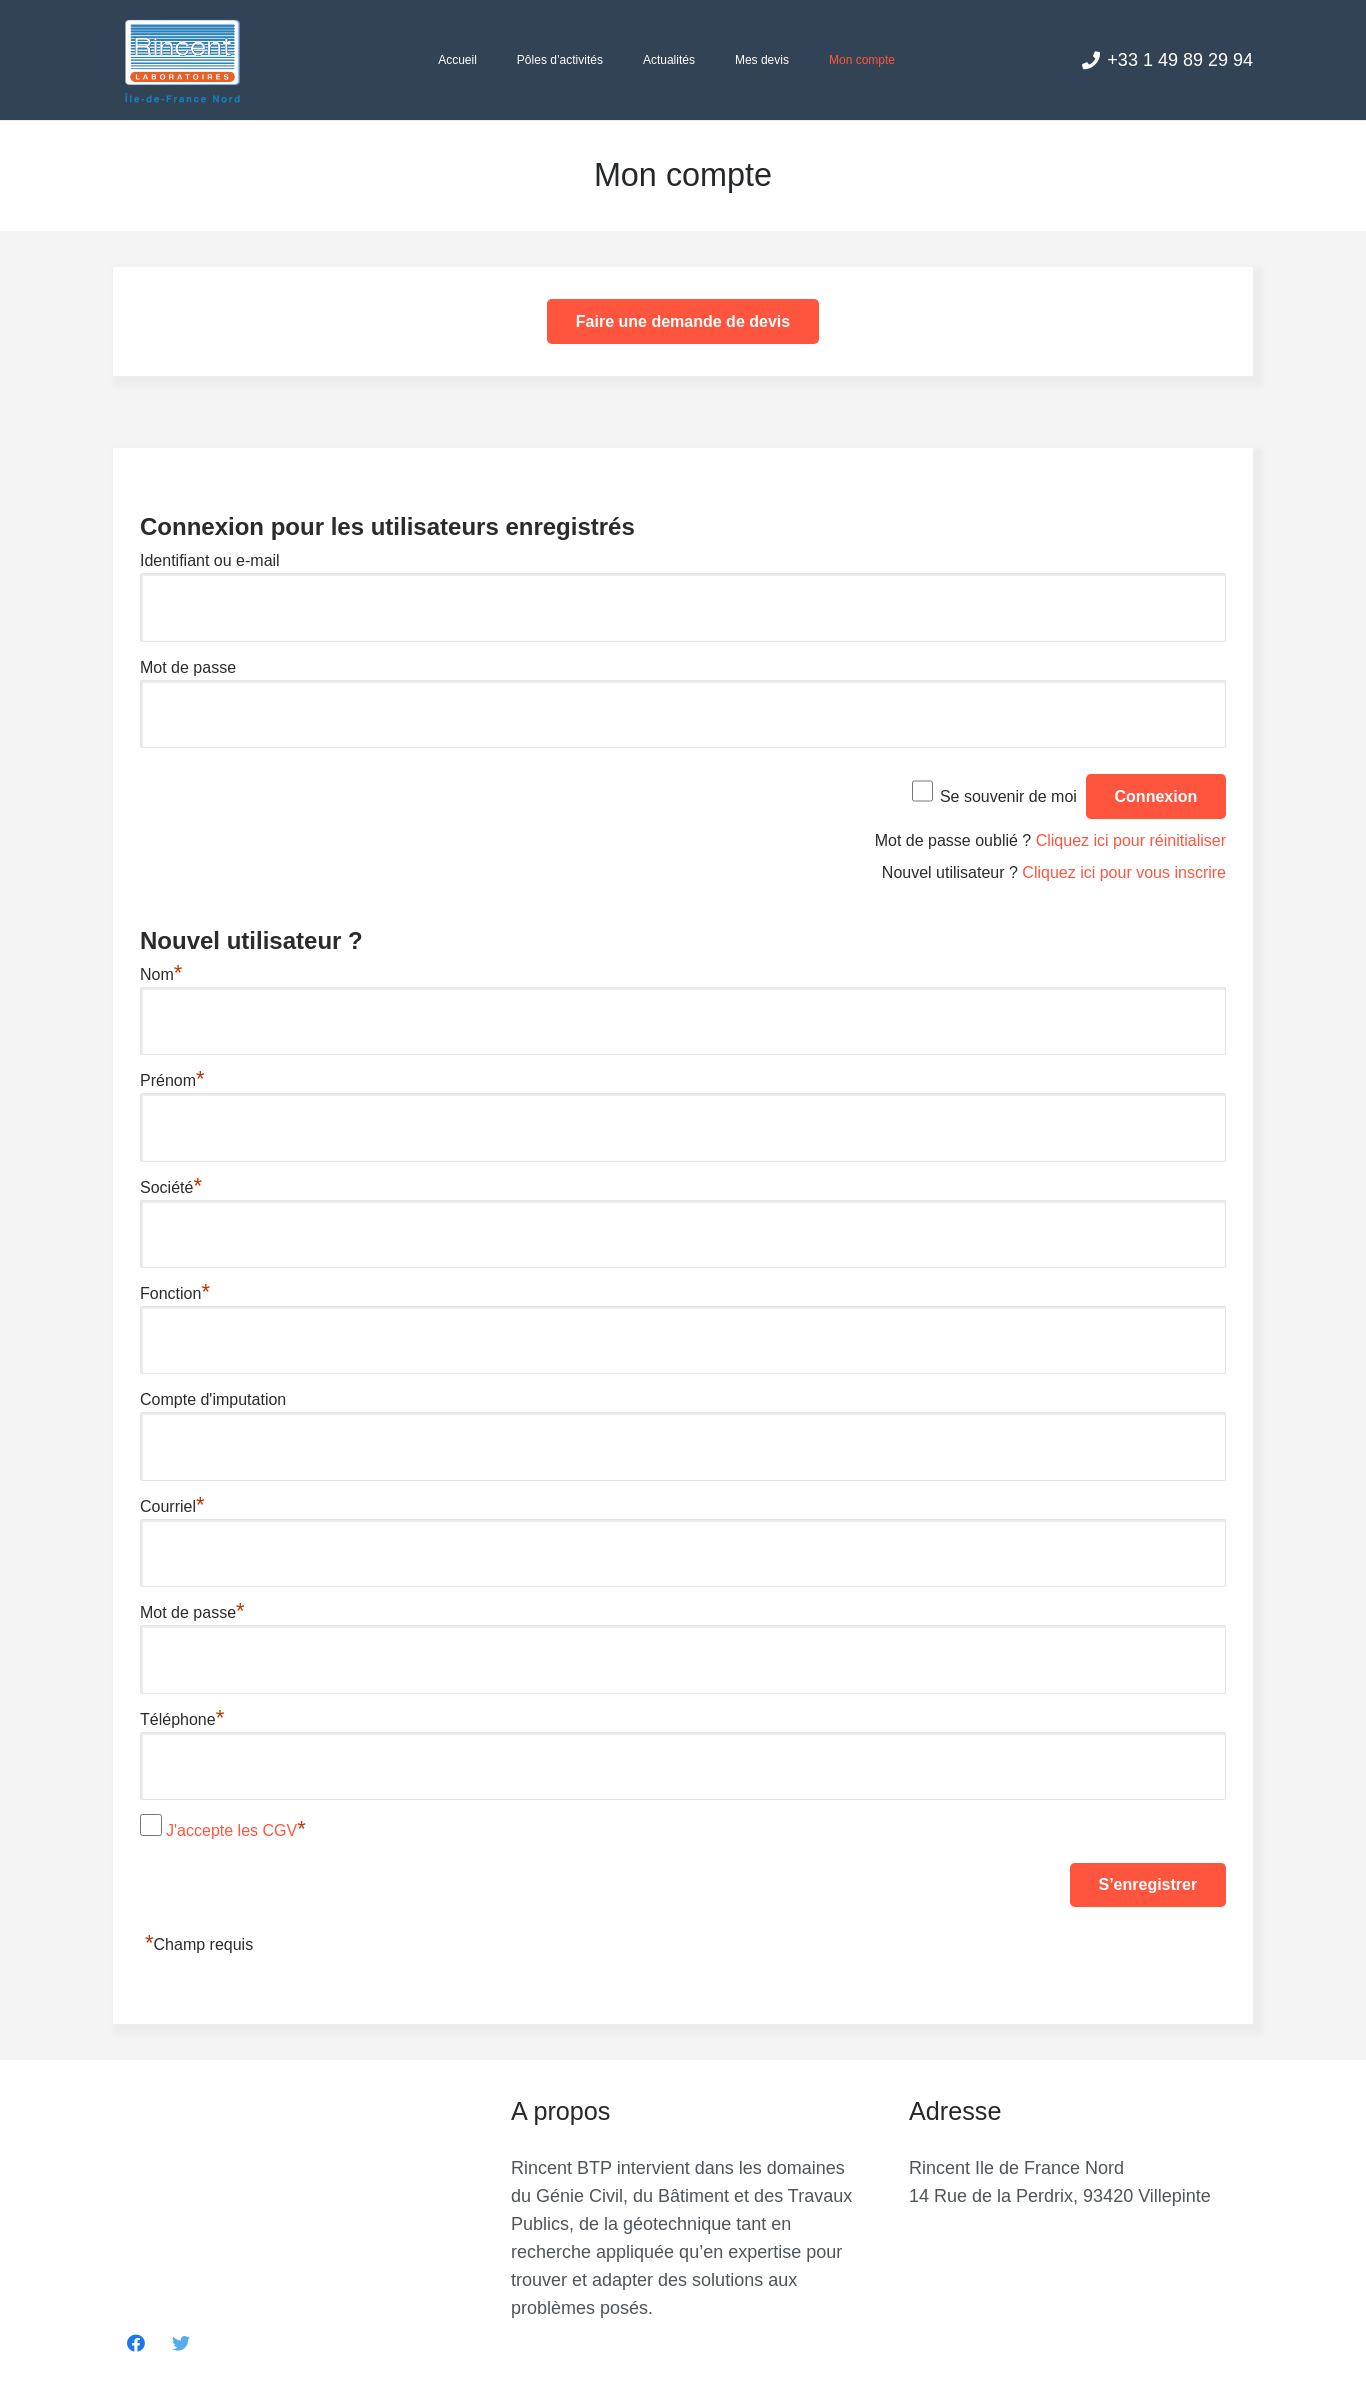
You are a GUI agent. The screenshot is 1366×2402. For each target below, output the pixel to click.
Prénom (172, 1080)
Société (171, 1187)
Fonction (175, 1293)
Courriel (172, 1506)
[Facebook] (135, 2343)
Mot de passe (188, 667)
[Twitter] (180, 2343)
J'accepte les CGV (231, 1830)
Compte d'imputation (213, 1399)
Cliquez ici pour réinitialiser (1131, 840)
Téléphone (182, 1719)
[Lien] (182, 60)
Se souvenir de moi (1008, 796)
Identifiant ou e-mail (210, 560)
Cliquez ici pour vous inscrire (1124, 872)
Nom (161, 974)
